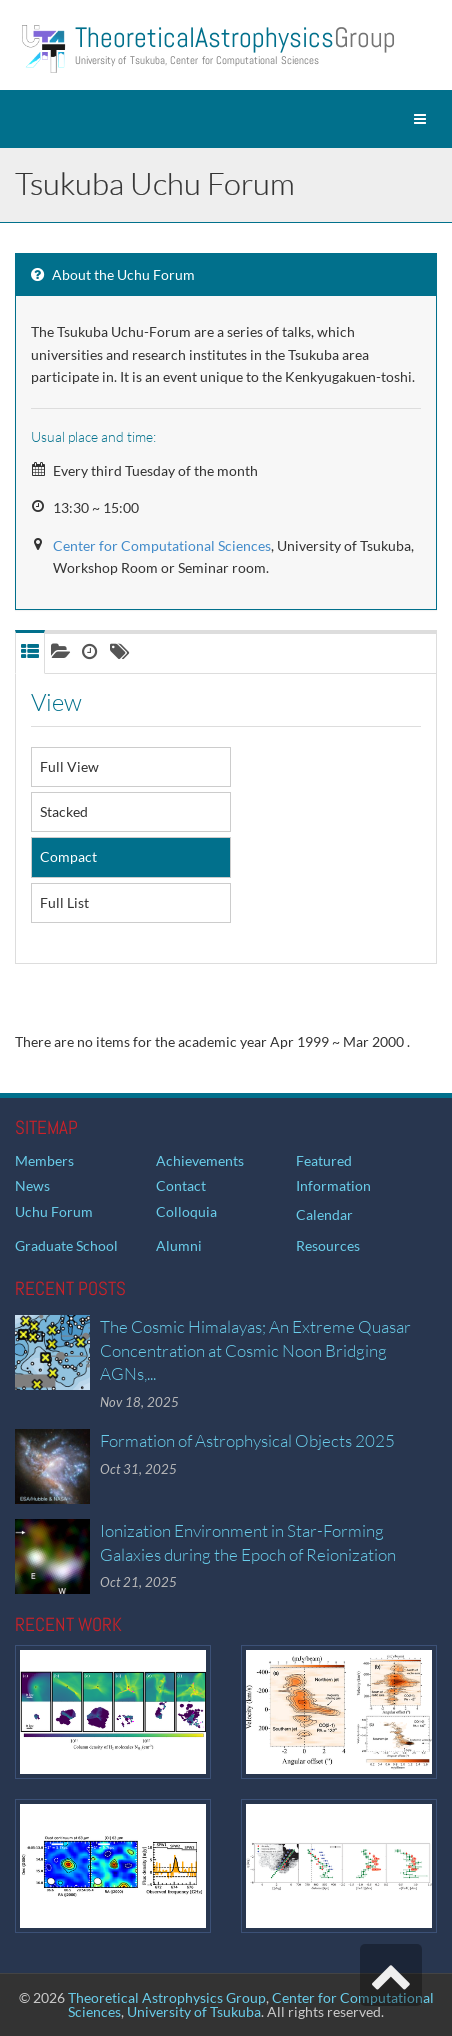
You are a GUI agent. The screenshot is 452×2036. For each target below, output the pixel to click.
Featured (324, 1160)
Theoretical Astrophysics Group (167, 1997)
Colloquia (186, 1211)
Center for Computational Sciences (162, 545)
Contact (181, 1185)
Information (333, 1185)
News (32, 1185)
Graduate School (66, 1245)
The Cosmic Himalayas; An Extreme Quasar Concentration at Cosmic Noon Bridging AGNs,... (255, 1350)
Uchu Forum (54, 1211)
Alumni (179, 1245)
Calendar (324, 1214)
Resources (328, 1245)
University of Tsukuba (194, 2011)
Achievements (200, 1160)
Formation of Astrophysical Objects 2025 (247, 1440)
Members (44, 1160)
